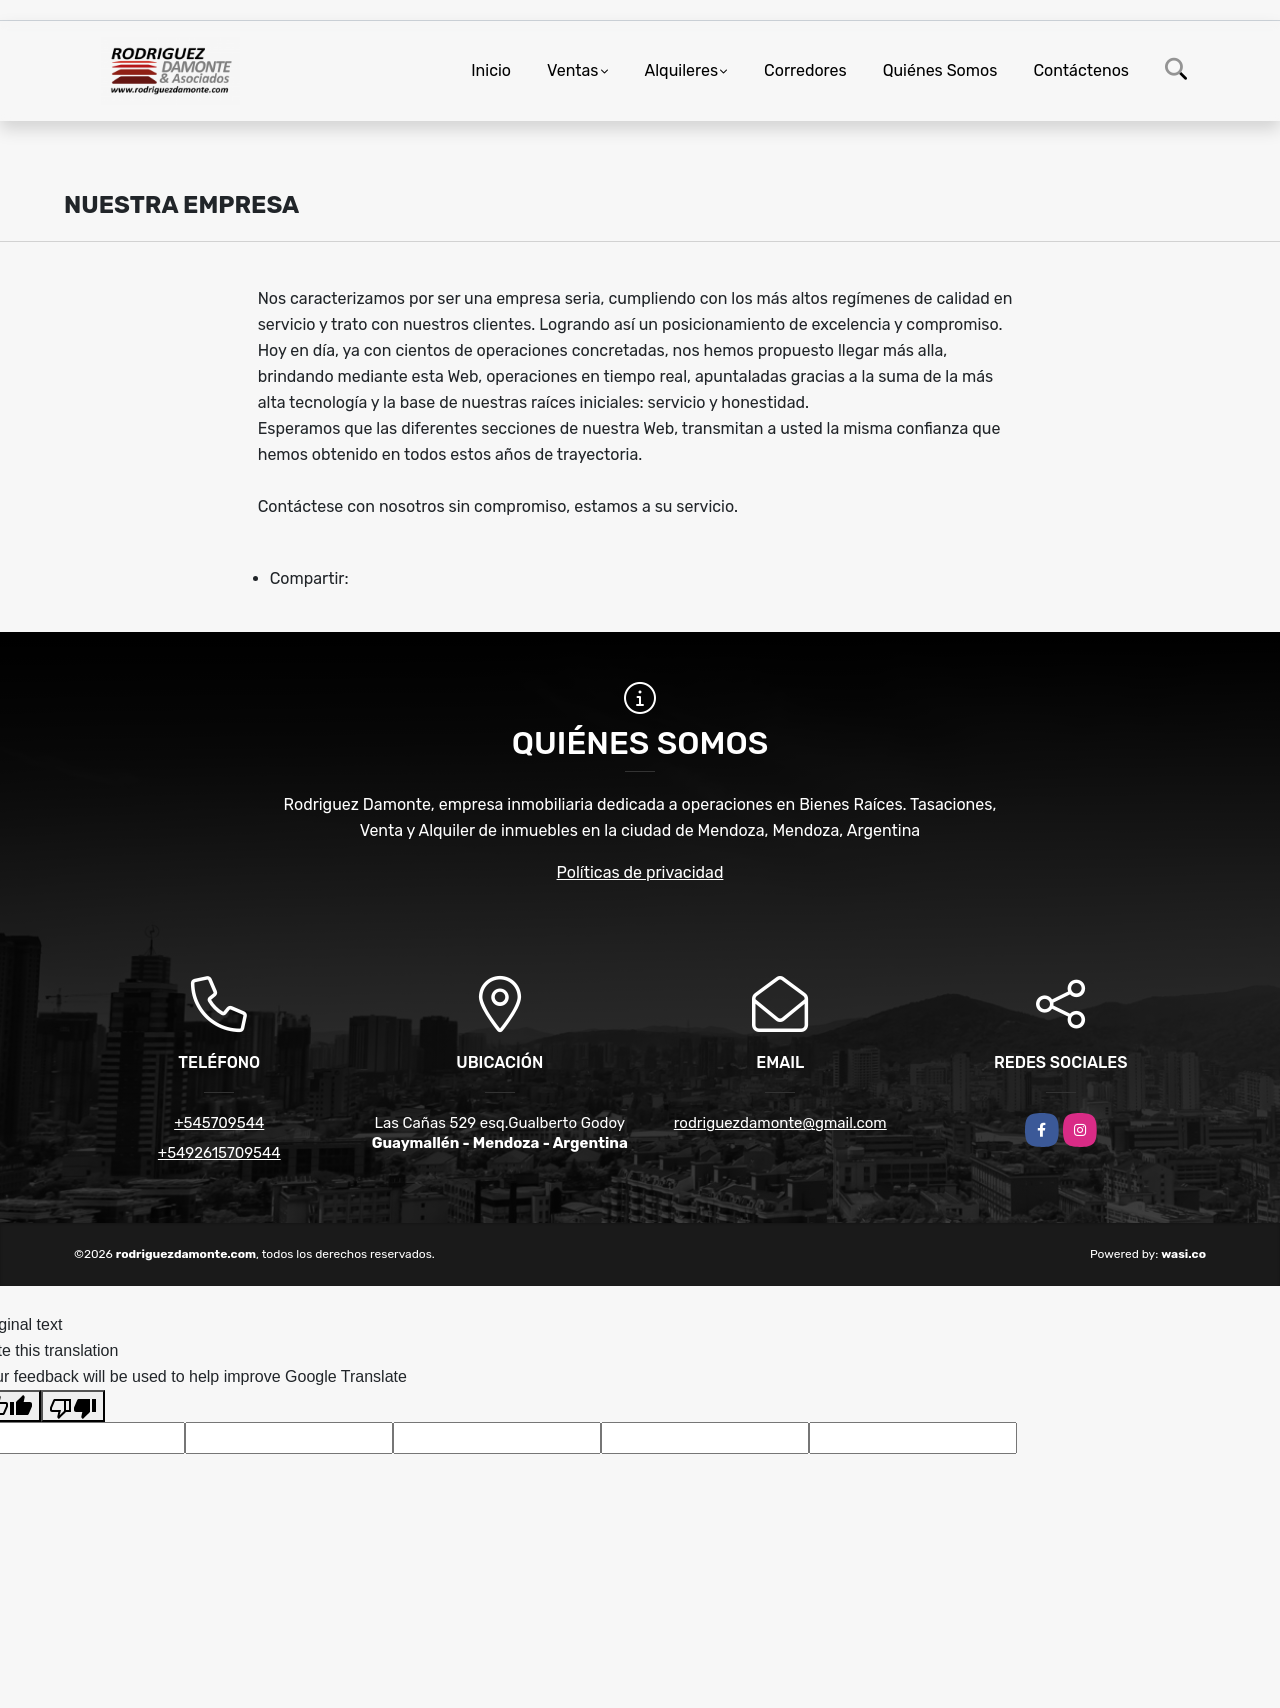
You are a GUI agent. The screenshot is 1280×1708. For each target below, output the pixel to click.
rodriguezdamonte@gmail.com (780, 1123)
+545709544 (219, 1123)
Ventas (572, 70)
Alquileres (682, 70)
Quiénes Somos (940, 70)
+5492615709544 (219, 1153)
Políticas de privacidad (640, 872)
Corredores (805, 70)
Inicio (491, 70)
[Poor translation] (73, 1406)
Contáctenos (1081, 70)
